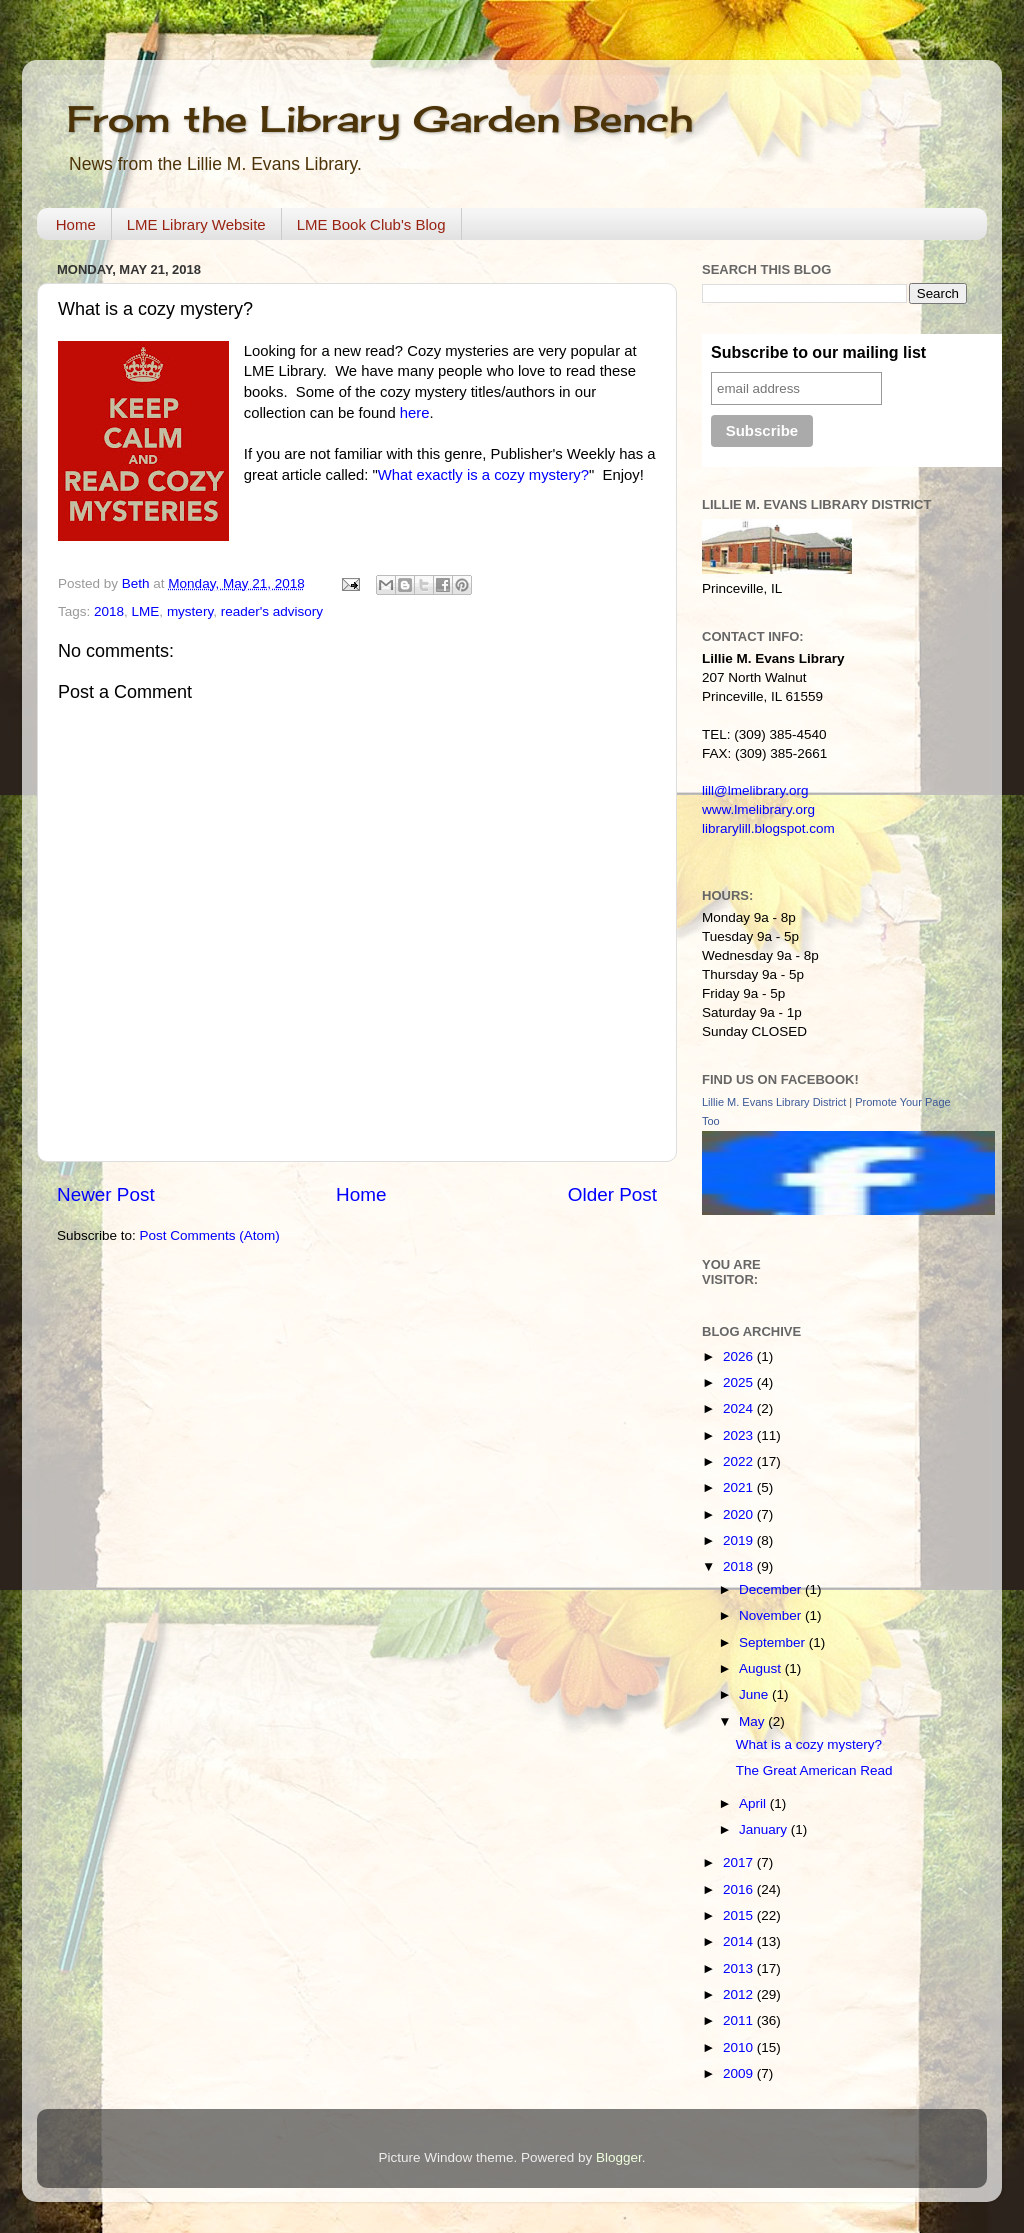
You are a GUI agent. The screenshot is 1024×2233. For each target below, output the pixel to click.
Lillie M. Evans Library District (774, 1102)
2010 (740, 2047)
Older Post (612, 1194)
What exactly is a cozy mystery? (483, 475)
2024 (740, 1408)
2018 (109, 611)
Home (76, 224)
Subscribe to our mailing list (818, 352)
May (753, 1721)
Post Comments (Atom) (210, 1235)
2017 (740, 1862)
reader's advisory (272, 611)
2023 (740, 1435)
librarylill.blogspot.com (768, 828)
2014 (740, 1941)
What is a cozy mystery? (809, 1744)
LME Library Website (196, 224)
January (765, 1829)
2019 (740, 1540)
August (762, 1668)
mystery (190, 611)
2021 (740, 1487)
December (772, 1589)
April (754, 1803)
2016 (740, 1889)
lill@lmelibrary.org (755, 790)
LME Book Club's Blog (371, 224)
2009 (740, 2073)
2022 (740, 1461)
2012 (740, 1994)
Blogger (619, 2157)
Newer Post (106, 1194)
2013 (740, 1968)
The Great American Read (814, 1770)
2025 (740, 1382)
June (755, 1694)
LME (146, 611)
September (774, 1642)
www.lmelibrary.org (758, 809)
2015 (740, 1915)
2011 (740, 2020)
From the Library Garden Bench (380, 119)
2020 (740, 1514)
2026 (740, 1356)
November (772, 1615)
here (415, 413)
